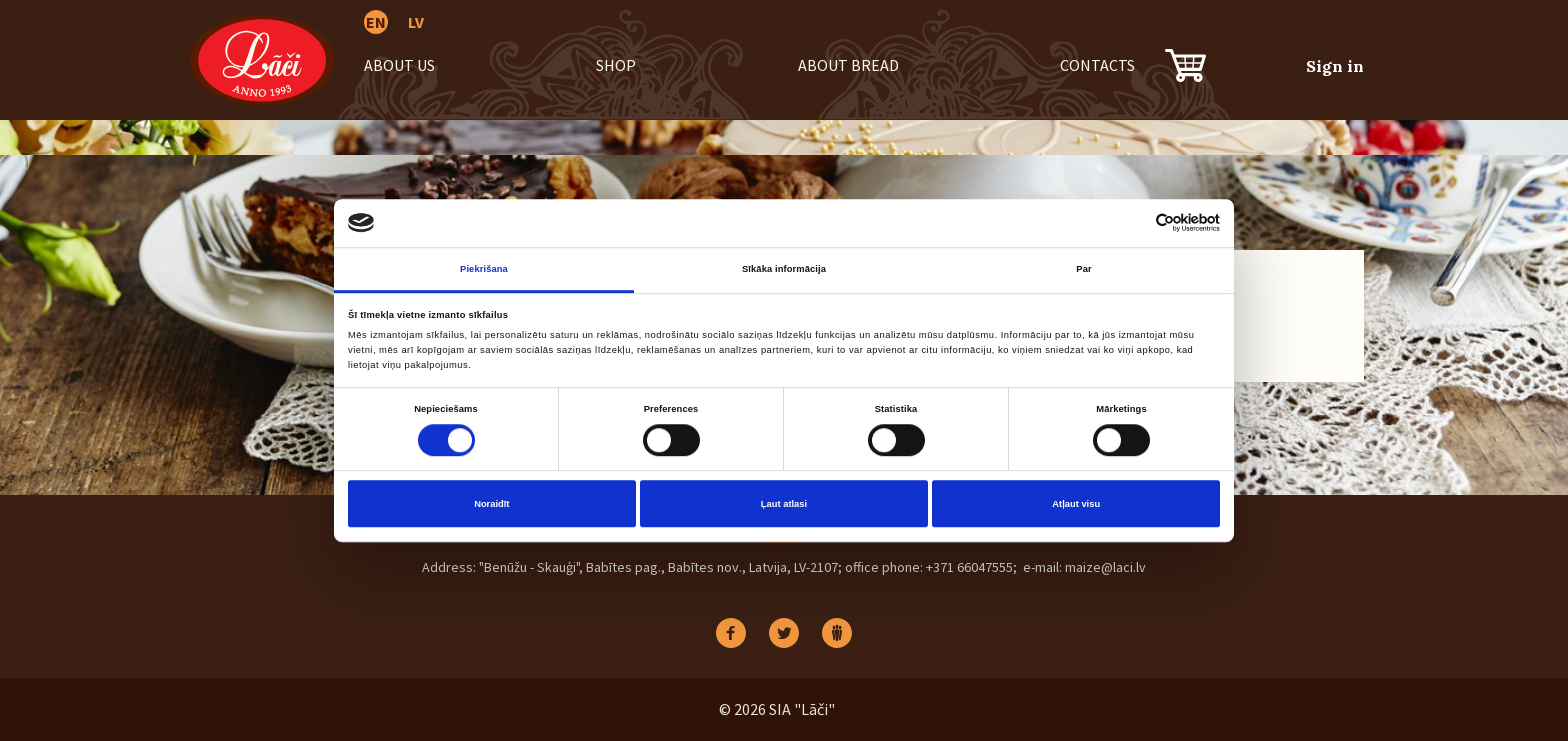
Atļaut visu (1076, 504)
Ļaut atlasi (784, 504)
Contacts (1097, 65)
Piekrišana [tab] (484, 269)
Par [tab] (1083, 269)
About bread (848, 65)
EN (376, 22)
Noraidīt (491, 504)
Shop (616, 65)
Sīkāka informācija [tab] (784, 269)
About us (399, 65)
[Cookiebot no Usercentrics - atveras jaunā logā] (1132, 222)
